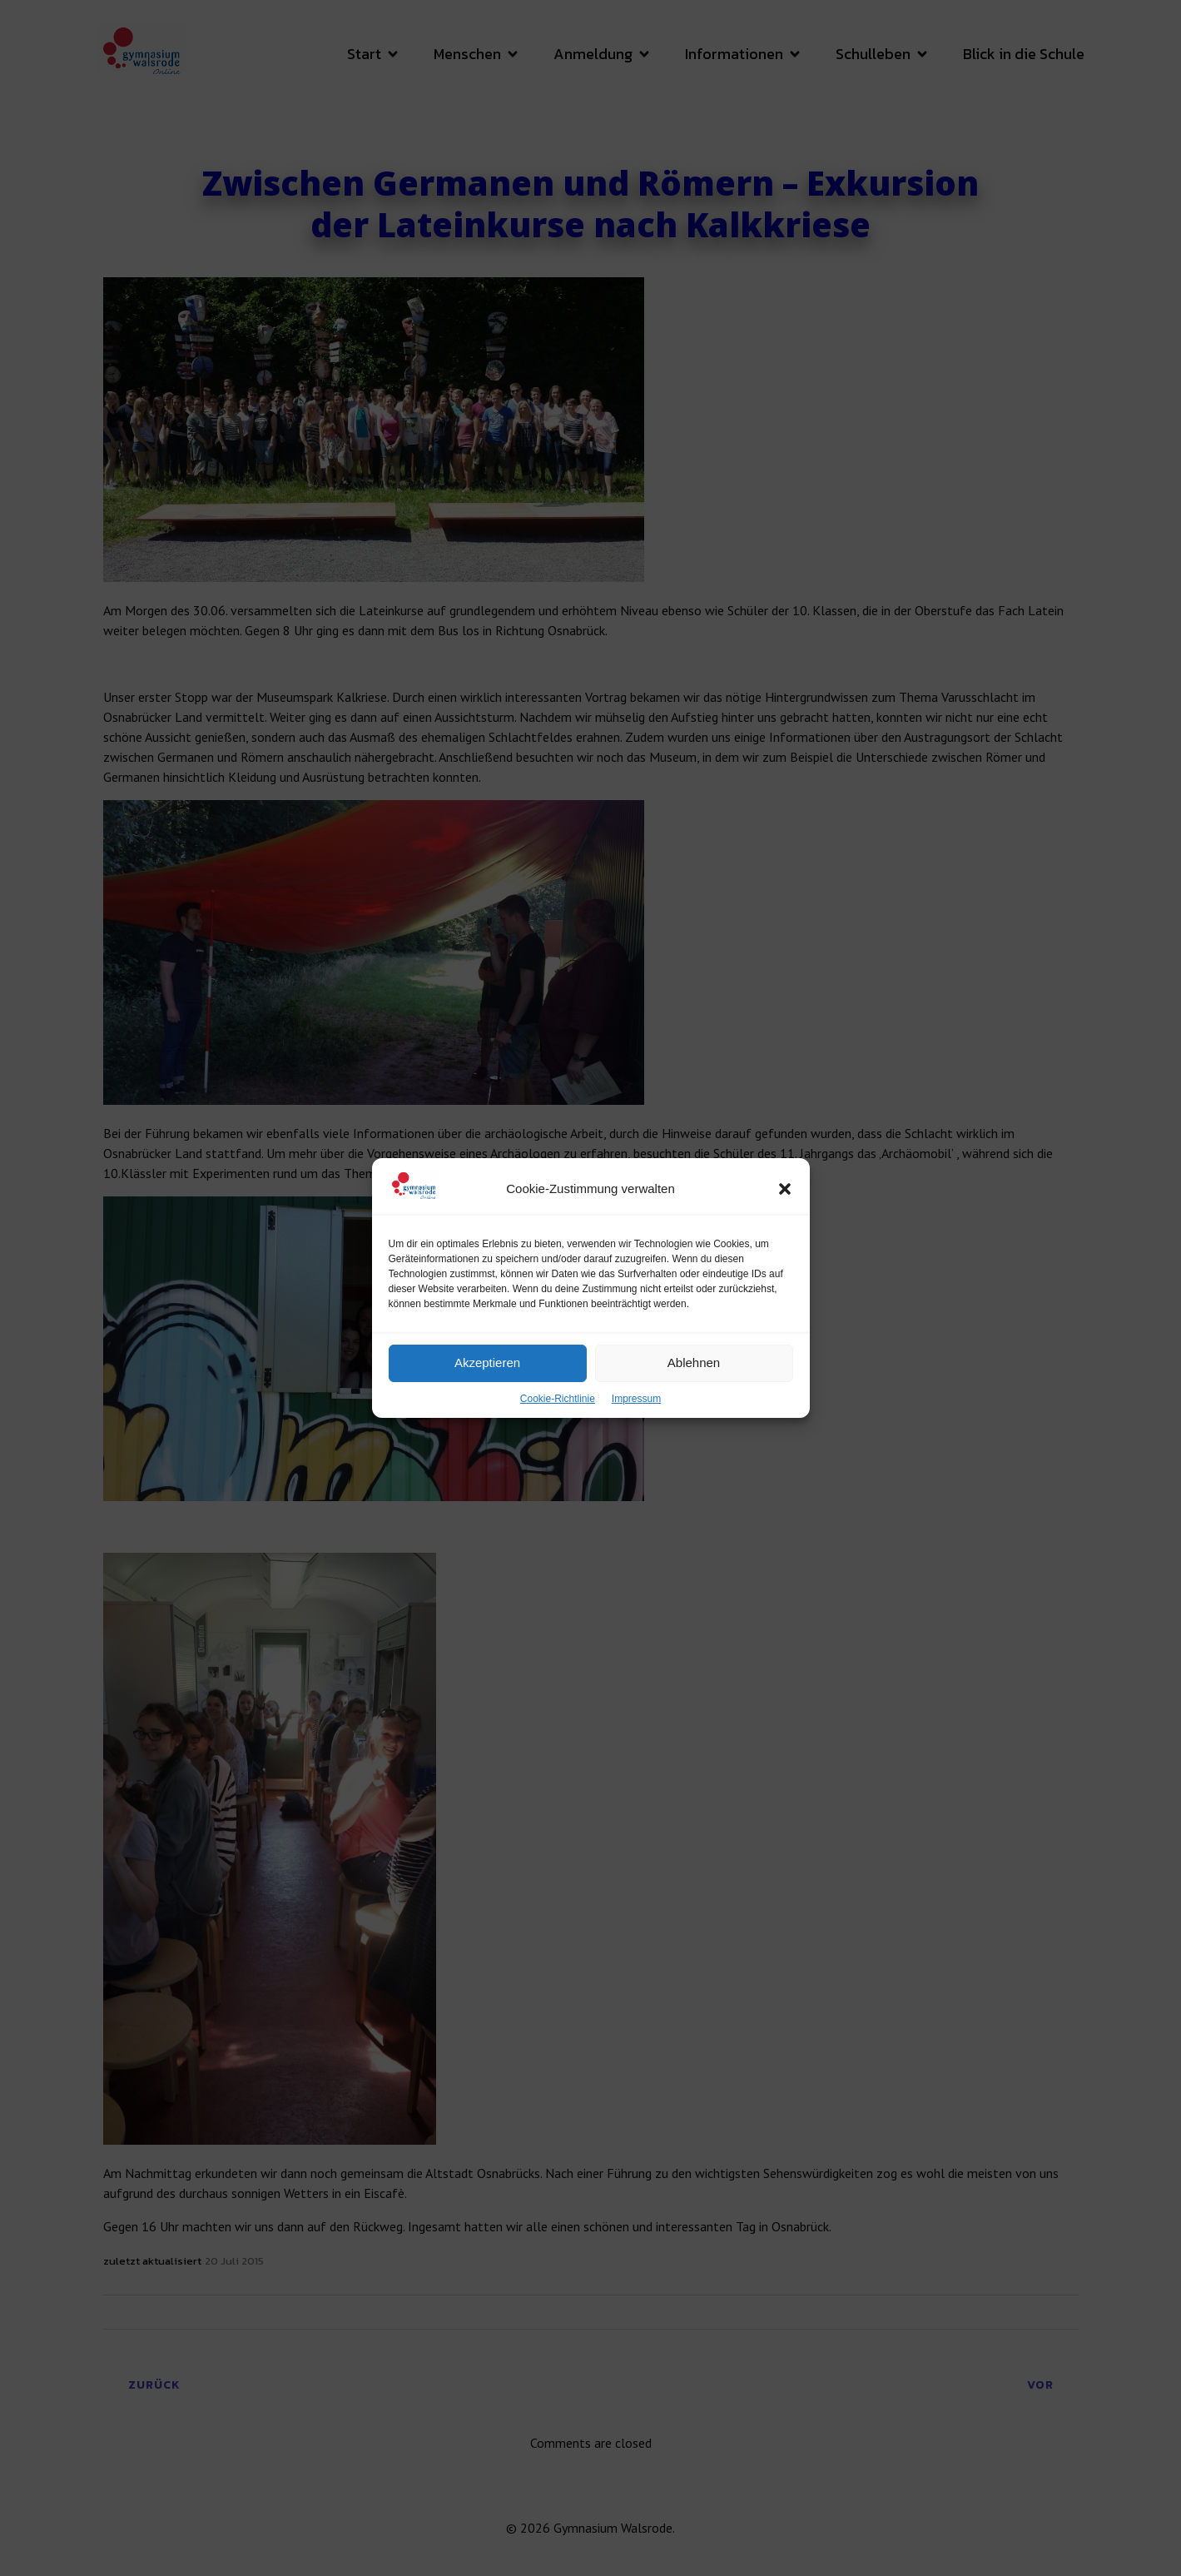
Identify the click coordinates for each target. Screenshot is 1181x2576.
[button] (785, 1229)
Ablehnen (693, 1404)
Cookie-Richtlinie (557, 1439)
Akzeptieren (487, 1404)
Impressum (636, 1439)
